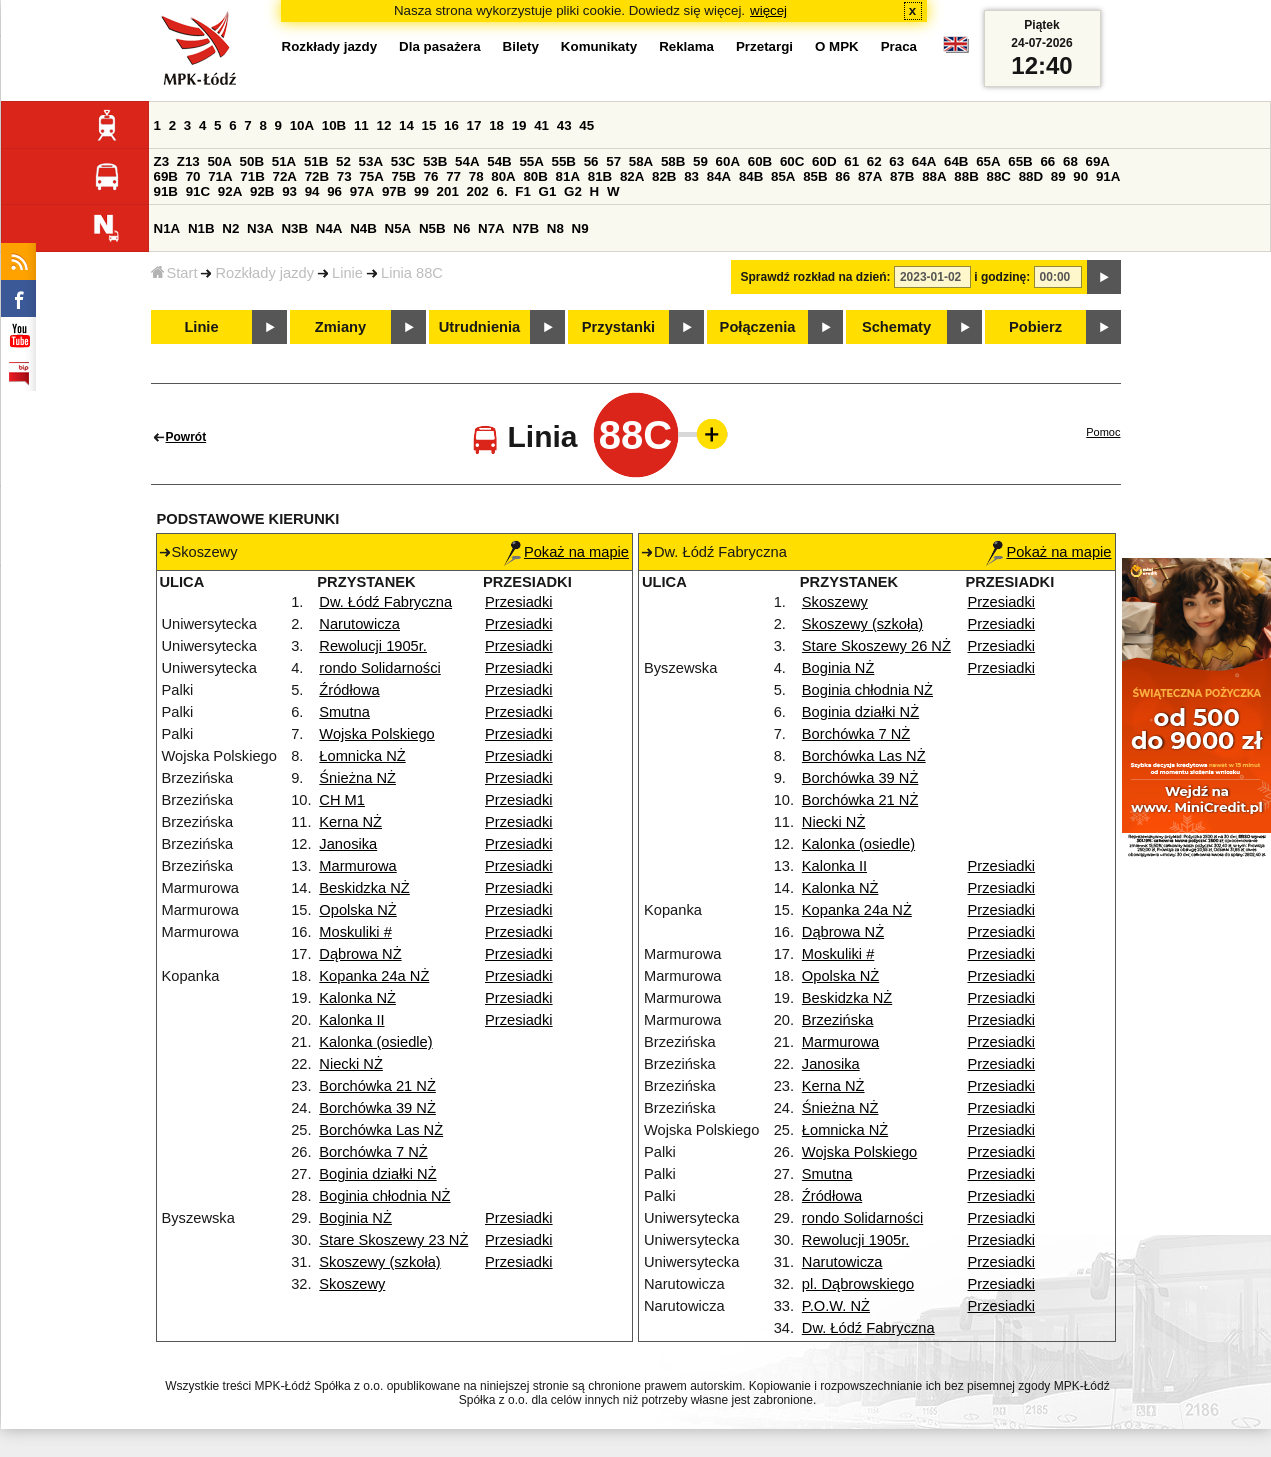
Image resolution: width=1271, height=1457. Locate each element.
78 (476, 176)
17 (474, 125)
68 (1070, 161)
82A (632, 176)
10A (302, 125)
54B (499, 161)
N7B (525, 228)
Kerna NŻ (350, 822)
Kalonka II (351, 1020)
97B (394, 191)
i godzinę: (1002, 277)
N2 (230, 228)
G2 (573, 191)
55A (531, 161)
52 (343, 161)
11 (361, 125)
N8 (555, 228)
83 (691, 176)
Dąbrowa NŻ (360, 954)
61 (851, 161)
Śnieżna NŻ (357, 778)
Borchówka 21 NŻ (377, 1086)
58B (673, 161)
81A (568, 176)
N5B (432, 228)
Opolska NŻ (357, 910)
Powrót (186, 437)
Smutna (344, 712)
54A (467, 161)
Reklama (686, 46)
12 (383, 125)
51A (284, 161)
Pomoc (1103, 432)
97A (362, 191)
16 (451, 125)
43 (564, 125)
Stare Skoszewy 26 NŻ (876, 646)
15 (429, 125)
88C (999, 176)
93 (289, 191)
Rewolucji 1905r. (373, 646)
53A (371, 161)
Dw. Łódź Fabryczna (385, 602)
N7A (491, 228)
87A (870, 176)
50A (219, 161)
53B (435, 161)
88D (1031, 176)
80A (503, 176)
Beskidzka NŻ (364, 888)
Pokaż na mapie (566, 552)
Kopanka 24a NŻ (374, 976)
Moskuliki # (355, 932)
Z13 (188, 161)
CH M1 (342, 800)
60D (824, 161)
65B (1020, 161)
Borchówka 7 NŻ (373, 1152)
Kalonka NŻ (357, 998)
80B (535, 176)
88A (934, 176)
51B (316, 161)
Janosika (348, 844)
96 (334, 191)
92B (262, 191)
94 (312, 191)
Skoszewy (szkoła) (379, 1262)
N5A (398, 228)
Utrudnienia (479, 327)
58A (641, 161)
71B (252, 176)
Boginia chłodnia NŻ (384, 1196)
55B (564, 161)
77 (453, 176)
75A (371, 176)
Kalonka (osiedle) (375, 1042)
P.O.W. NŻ (836, 1306)
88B (966, 176)
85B (815, 176)
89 (1058, 176)
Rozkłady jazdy (264, 273)
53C (403, 161)
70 (193, 176)
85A (783, 176)
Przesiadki (519, 602)
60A (728, 161)
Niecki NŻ (351, 1064)
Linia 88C (412, 273)
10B (334, 125)
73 (344, 176)
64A (924, 161)
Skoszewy (352, 1284)
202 (478, 191)
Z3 (162, 161)
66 (1047, 161)
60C (792, 161)
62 (874, 161)
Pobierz (1035, 327)
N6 (461, 228)
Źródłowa (349, 690)
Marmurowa (357, 866)
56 (591, 161)
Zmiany (340, 327)
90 (1080, 176)
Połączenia (758, 327)
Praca (899, 46)
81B (600, 176)
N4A (329, 228)
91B (166, 191)
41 (541, 125)
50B (252, 161)
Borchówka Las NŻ (381, 1130)
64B (956, 161)
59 (700, 161)
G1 (548, 191)
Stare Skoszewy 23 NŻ (393, 1240)
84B (751, 176)
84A (719, 176)
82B (664, 176)
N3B (294, 228)
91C (198, 191)
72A (285, 176)
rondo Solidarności (379, 668)
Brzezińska (838, 1020)
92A (230, 191)
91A (1108, 176)
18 (496, 125)
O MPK (837, 46)
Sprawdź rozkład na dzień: (816, 277)
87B (902, 176)
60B (760, 161)
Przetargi (764, 46)
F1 (523, 191)
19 (519, 125)
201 (448, 191)
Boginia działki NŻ (377, 1174)
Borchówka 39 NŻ (377, 1108)
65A (988, 161)
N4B (363, 228)
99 (421, 191)
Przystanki (618, 327)
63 (896, 161)
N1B (201, 228)
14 (406, 125)
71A (220, 176)
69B (166, 176)
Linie (347, 273)
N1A (167, 228)
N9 (580, 228)
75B (404, 176)
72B (317, 176)
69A (1098, 161)
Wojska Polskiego (376, 734)
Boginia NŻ (355, 1218)
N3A (260, 228)
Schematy (896, 327)
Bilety (521, 46)
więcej (768, 10)
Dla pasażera (440, 46)
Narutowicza (359, 624)
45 (586, 125)
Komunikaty (599, 46)
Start (174, 273)
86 (842, 176)
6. (501, 191)
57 (613, 161)
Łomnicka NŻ (362, 756)
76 (431, 176)
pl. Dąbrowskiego (858, 1284)
